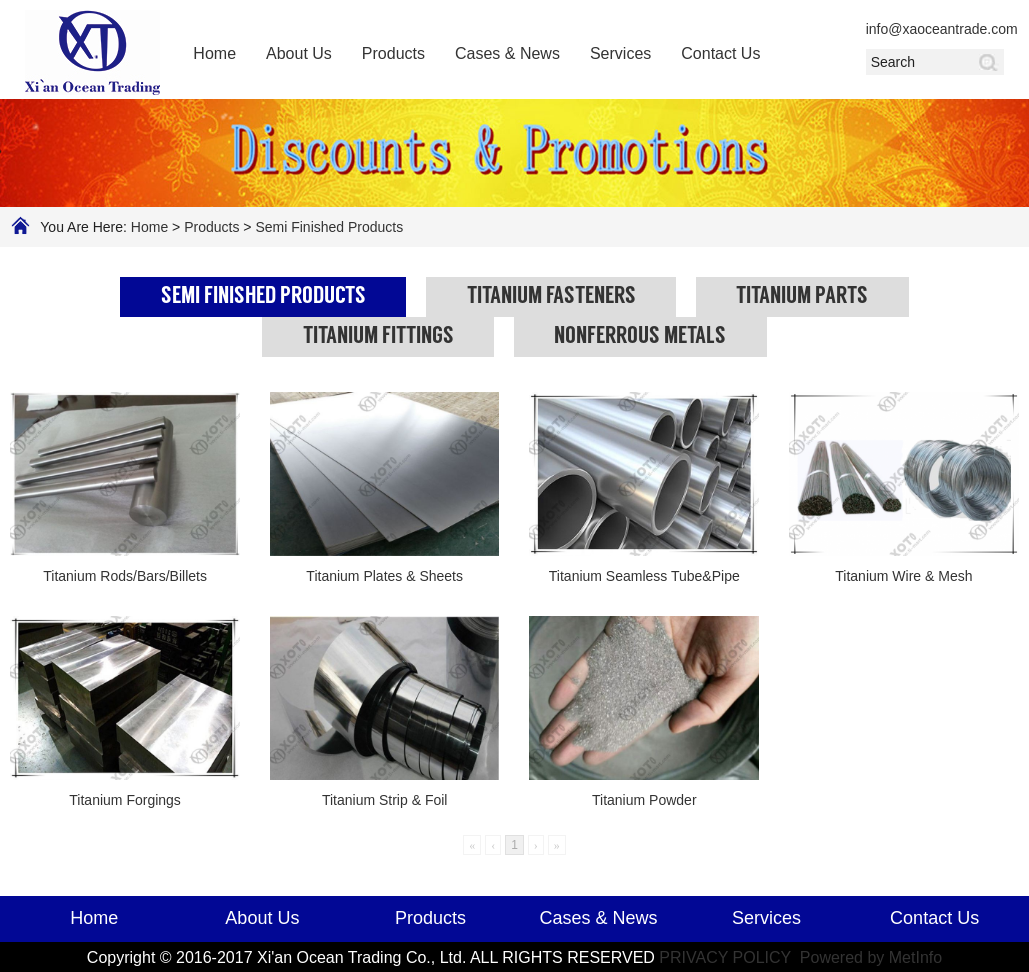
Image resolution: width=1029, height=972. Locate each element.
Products (393, 53)
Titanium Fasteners (551, 297)
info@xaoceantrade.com (935, 29)
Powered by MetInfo (871, 957)
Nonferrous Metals (640, 337)
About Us (299, 53)
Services (620, 53)
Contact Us (720, 53)
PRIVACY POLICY (727, 957)
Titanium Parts (802, 297)
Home (214, 53)
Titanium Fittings (378, 337)
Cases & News (507, 53)
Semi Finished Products (329, 227)
